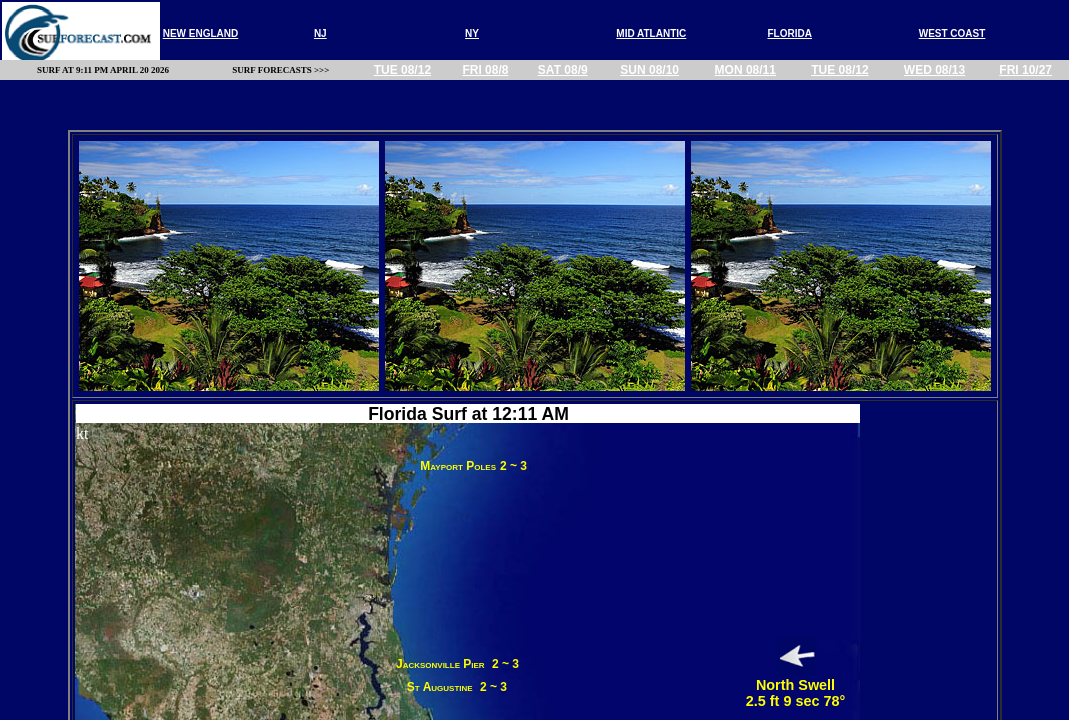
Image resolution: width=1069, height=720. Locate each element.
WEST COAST (952, 33)
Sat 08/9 (563, 70)
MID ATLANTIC (651, 33)
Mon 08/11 (745, 70)
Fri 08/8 (485, 70)
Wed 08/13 (934, 70)
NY (472, 33)
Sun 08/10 (649, 70)
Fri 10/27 (1025, 70)
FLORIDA (790, 33)
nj (320, 33)
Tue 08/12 (402, 70)
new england (201, 33)
